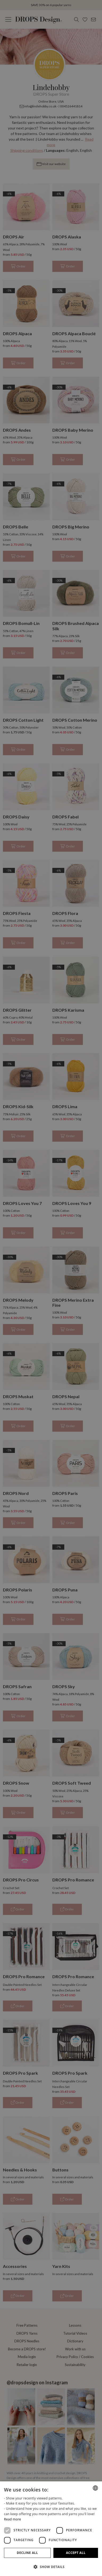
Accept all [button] (76, 2552)
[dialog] (51, 2528)
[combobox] (95, 2488)
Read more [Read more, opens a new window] (12, 2519)
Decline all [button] (27, 2552)
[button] (51, 2567)
